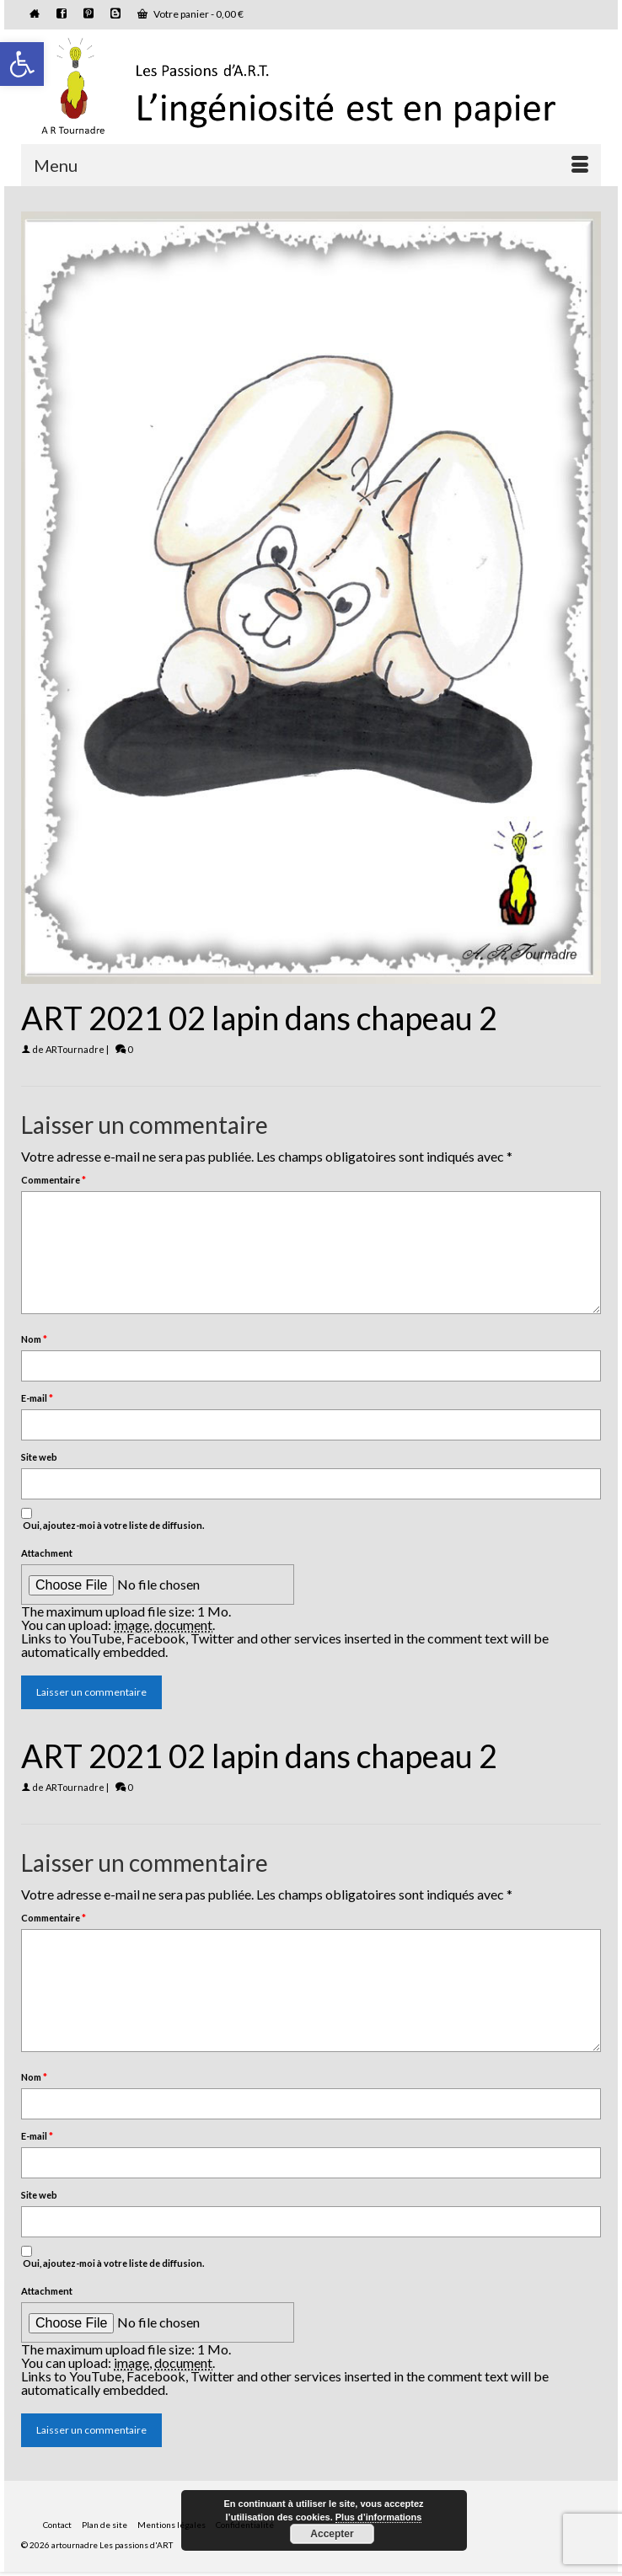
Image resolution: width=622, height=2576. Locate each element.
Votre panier (190, 14)
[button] (22, 64)
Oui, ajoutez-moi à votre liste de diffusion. (112, 1519)
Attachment (46, 1552)
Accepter (331, 2534)
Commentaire (53, 1179)
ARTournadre (75, 1049)
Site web (39, 1456)
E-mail (37, 1397)
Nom (34, 1338)
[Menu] (311, 165)
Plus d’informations (378, 2517)
